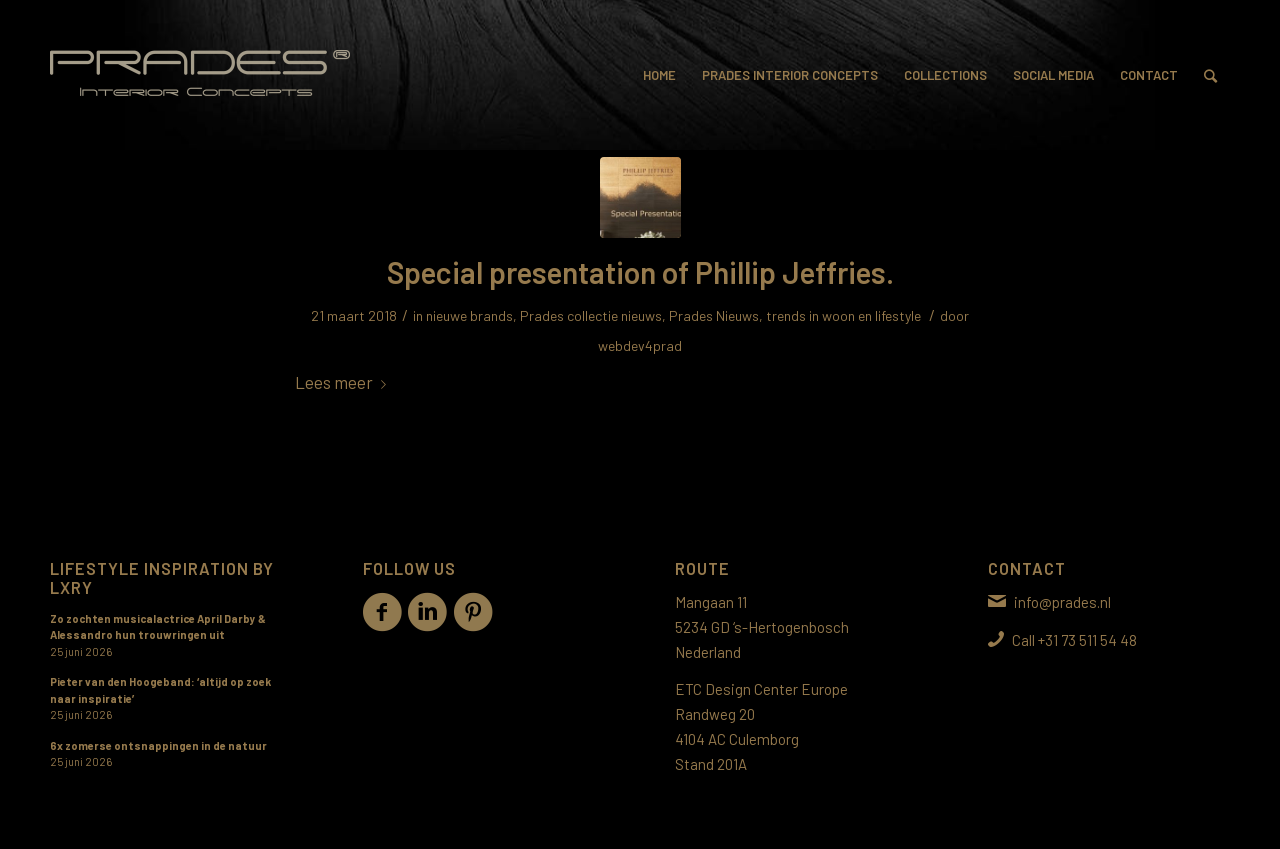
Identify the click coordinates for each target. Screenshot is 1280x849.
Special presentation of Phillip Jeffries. (640, 272)
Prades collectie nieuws (591, 315)
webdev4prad (640, 345)
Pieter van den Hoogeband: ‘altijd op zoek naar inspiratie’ (160, 690)
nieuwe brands (469, 315)
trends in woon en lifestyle (843, 315)
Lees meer (344, 382)
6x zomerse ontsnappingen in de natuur (158, 745)
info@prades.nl (1062, 602)
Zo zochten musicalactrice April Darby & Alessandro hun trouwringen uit (158, 627)
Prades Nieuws (714, 315)
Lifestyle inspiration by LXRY (162, 577)
